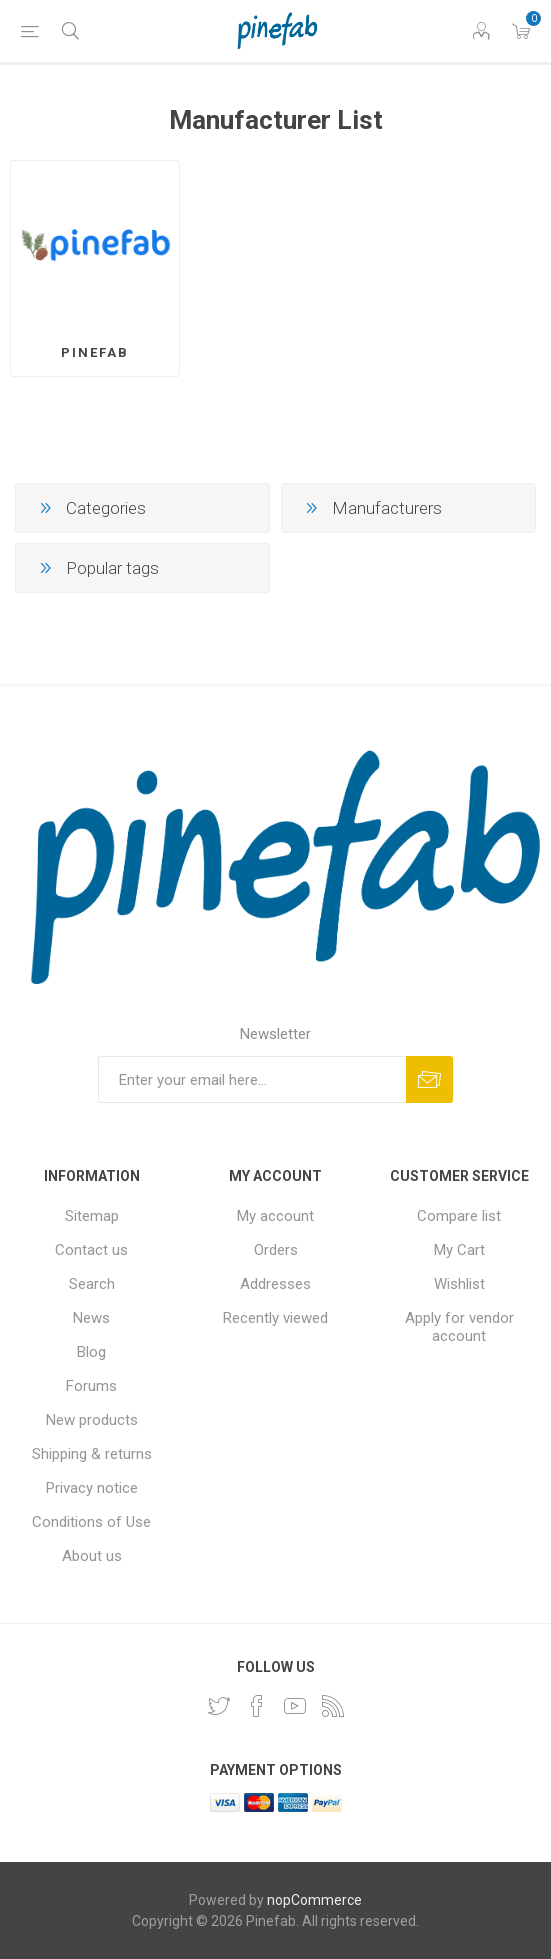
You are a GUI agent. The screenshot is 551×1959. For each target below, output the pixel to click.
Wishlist (459, 1284)
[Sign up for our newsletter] (252, 1079)
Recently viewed (275, 1318)
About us (92, 1556)
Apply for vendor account (459, 1327)
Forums (91, 1386)
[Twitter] (219, 1706)
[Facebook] (257, 1706)
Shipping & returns (92, 1454)
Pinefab (95, 352)
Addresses (275, 1284)
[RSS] (333, 1706)
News (91, 1318)
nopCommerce (314, 1900)
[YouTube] (295, 1706)
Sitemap (92, 1216)
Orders (276, 1250)
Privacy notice (92, 1488)
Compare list (459, 1216)
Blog (91, 1352)
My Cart (459, 1250)
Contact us (91, 1250)
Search (92, 1284)
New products (92, 1420)
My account (275, 1216)
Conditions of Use (91, 1522)
